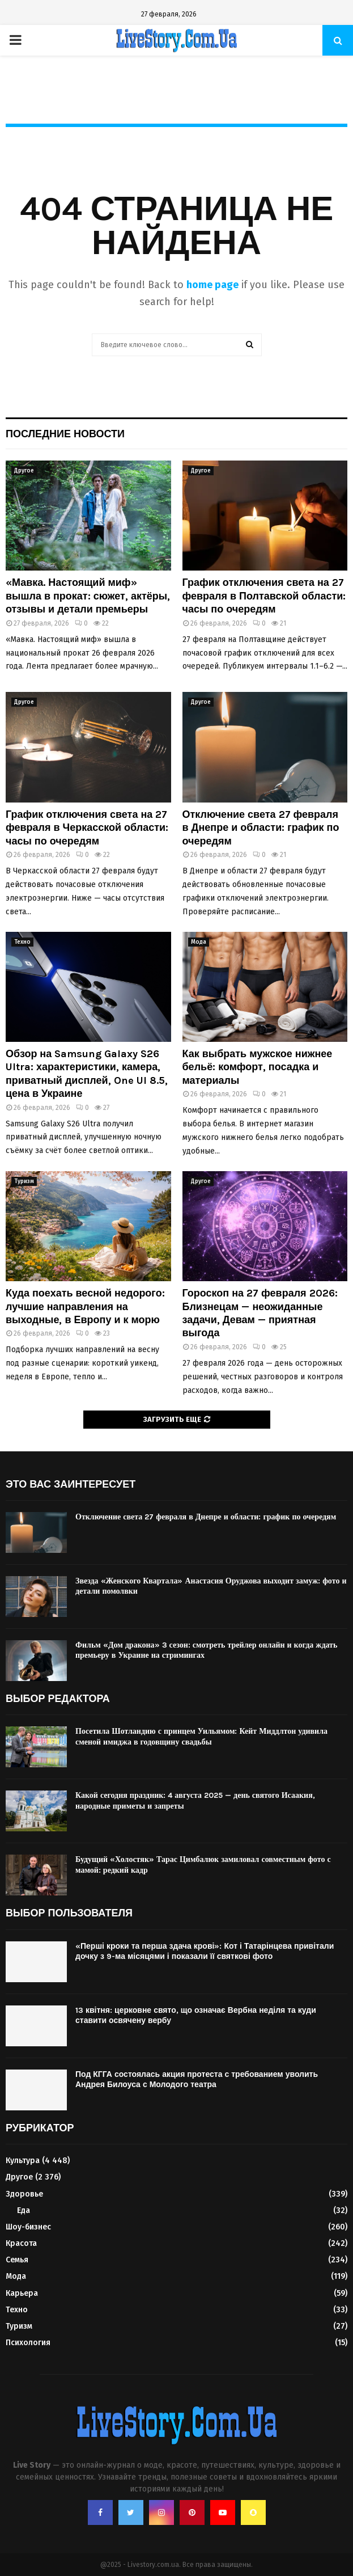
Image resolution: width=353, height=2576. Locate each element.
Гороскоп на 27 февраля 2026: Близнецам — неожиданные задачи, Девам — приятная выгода (260, 1313)
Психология (28, 2342)
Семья (17, 2260)
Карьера (22, 2293)
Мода (198, 942)
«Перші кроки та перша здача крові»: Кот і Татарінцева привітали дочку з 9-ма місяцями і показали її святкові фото (204, 1951)
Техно (22, 942)
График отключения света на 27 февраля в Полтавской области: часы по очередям (264, 595)
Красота (21, 2243)
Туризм (24, 1181)
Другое (24, 470)
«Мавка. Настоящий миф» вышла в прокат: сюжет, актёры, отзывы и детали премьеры (88, 595)
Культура (23, 2160)
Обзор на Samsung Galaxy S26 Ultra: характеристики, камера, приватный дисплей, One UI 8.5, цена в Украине (87, 1074)
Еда (23, 2210)
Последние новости (65, 434)
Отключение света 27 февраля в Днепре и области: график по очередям (260, 827)
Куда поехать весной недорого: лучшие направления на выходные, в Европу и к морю (85, 1306)
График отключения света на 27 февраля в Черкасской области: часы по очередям (87, 827)
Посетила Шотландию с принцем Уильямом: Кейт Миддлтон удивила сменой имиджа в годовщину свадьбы (201, 1736)
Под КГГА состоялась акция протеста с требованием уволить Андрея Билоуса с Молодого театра (196, 2079)
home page (212, 284)
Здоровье (24, 2194)
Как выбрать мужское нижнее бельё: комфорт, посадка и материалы (257, 1067)
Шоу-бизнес (28, 2227)
